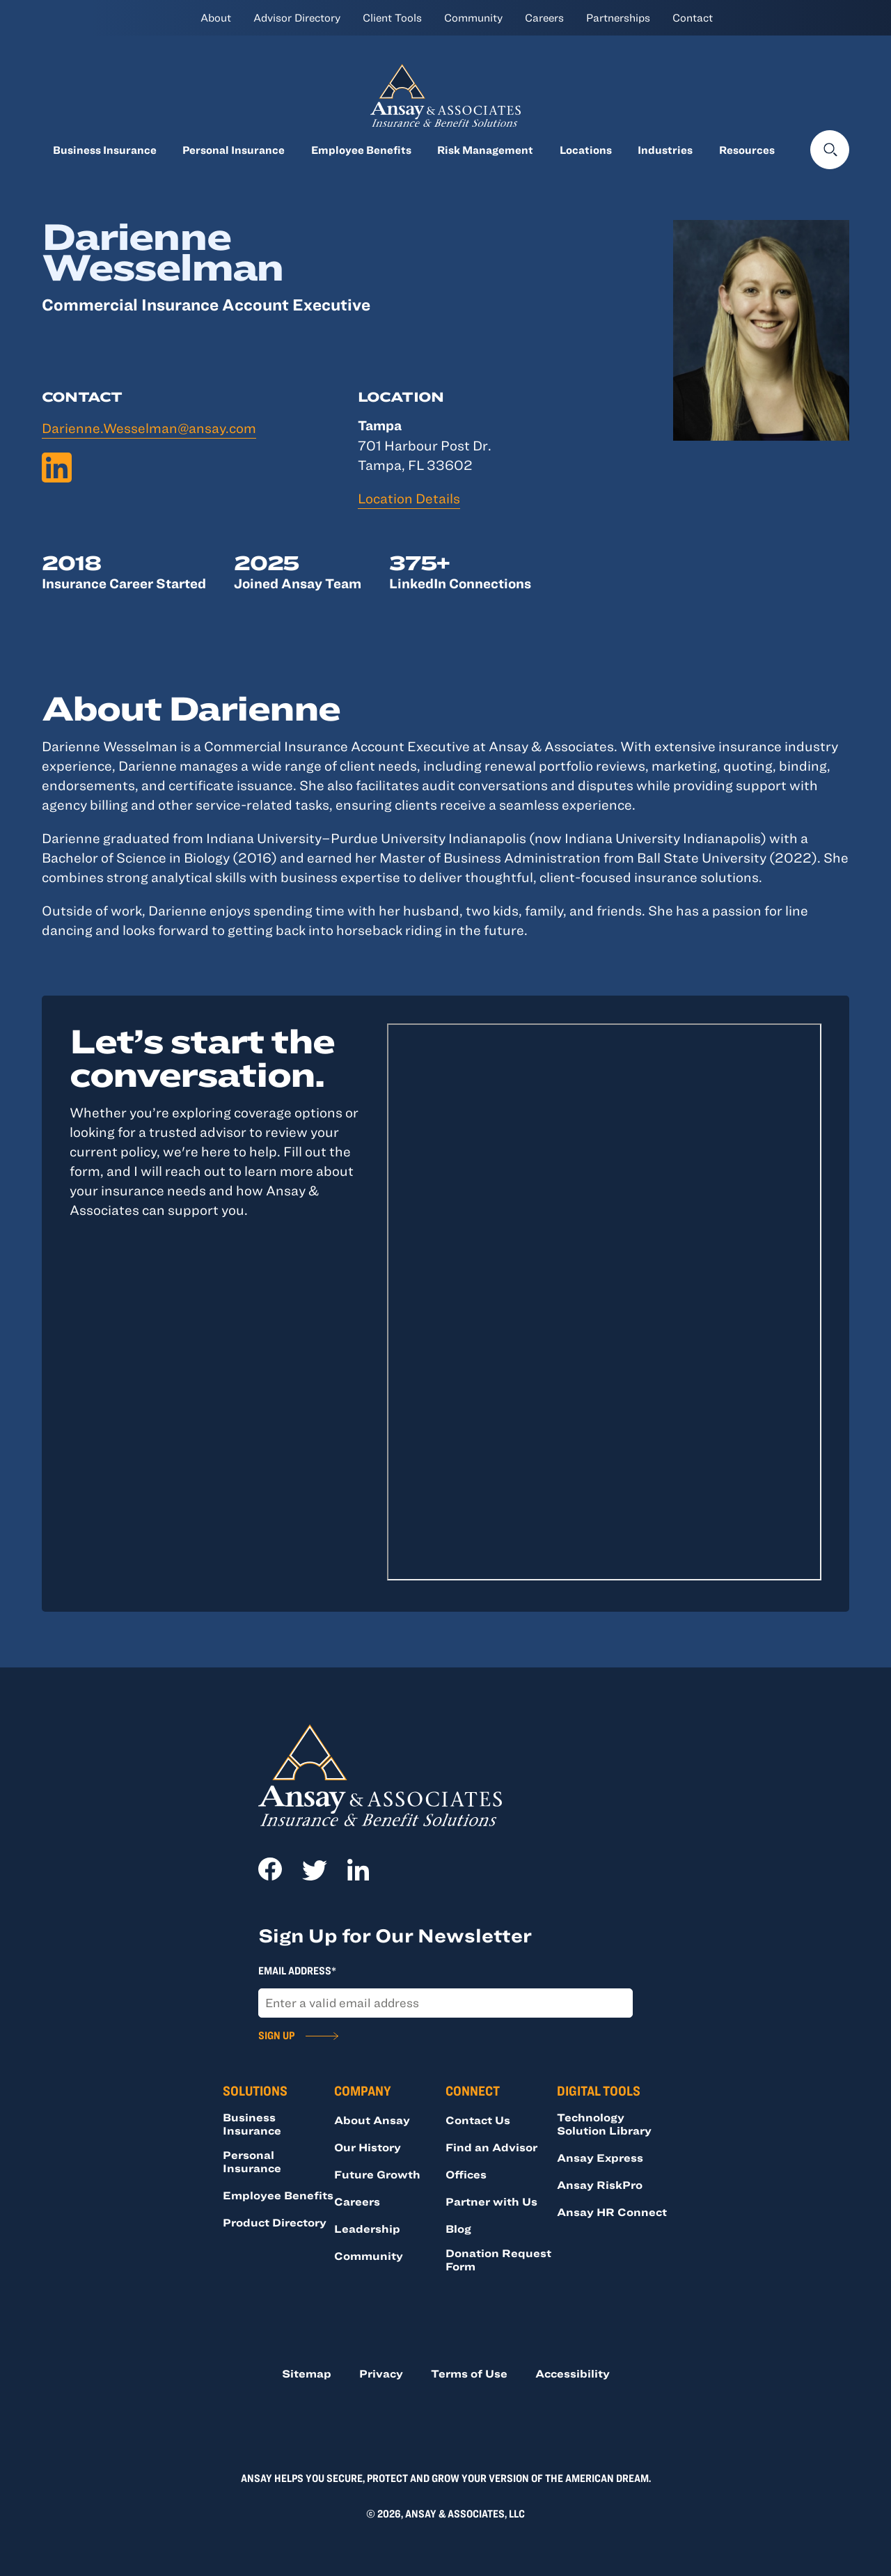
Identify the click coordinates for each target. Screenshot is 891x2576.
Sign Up (276, 2035)
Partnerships (618, 17)
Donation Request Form (498, 2259)
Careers (544, 17)
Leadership (367, 2228)
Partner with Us (491, 2201)
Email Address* (297, 1970)
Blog (458, 2228)
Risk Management (485, 149)
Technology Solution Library (604, 2124)
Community (473, 17)
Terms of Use (469, 2373)
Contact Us (478, 2120)
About (215, 17)
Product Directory (274, 2222)
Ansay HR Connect (612, 2212)
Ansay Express (600, 2157)
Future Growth (377, 2174)
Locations (586, 149)
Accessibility (572, 2373)
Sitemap (306, 2373)
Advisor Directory (296, 17)
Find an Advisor (491, 2147)
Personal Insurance (233, 149)
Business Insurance (105, 149)
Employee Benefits (361, 149)
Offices (466, 2174)
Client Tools (392, 17)
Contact (692, 17)
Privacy (381, 2373)
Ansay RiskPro (599, 2184)
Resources (747, 149)
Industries (665, 149)
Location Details (409, 498)
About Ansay (372, 2120)
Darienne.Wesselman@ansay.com (149, 428)
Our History (367, 2147)
